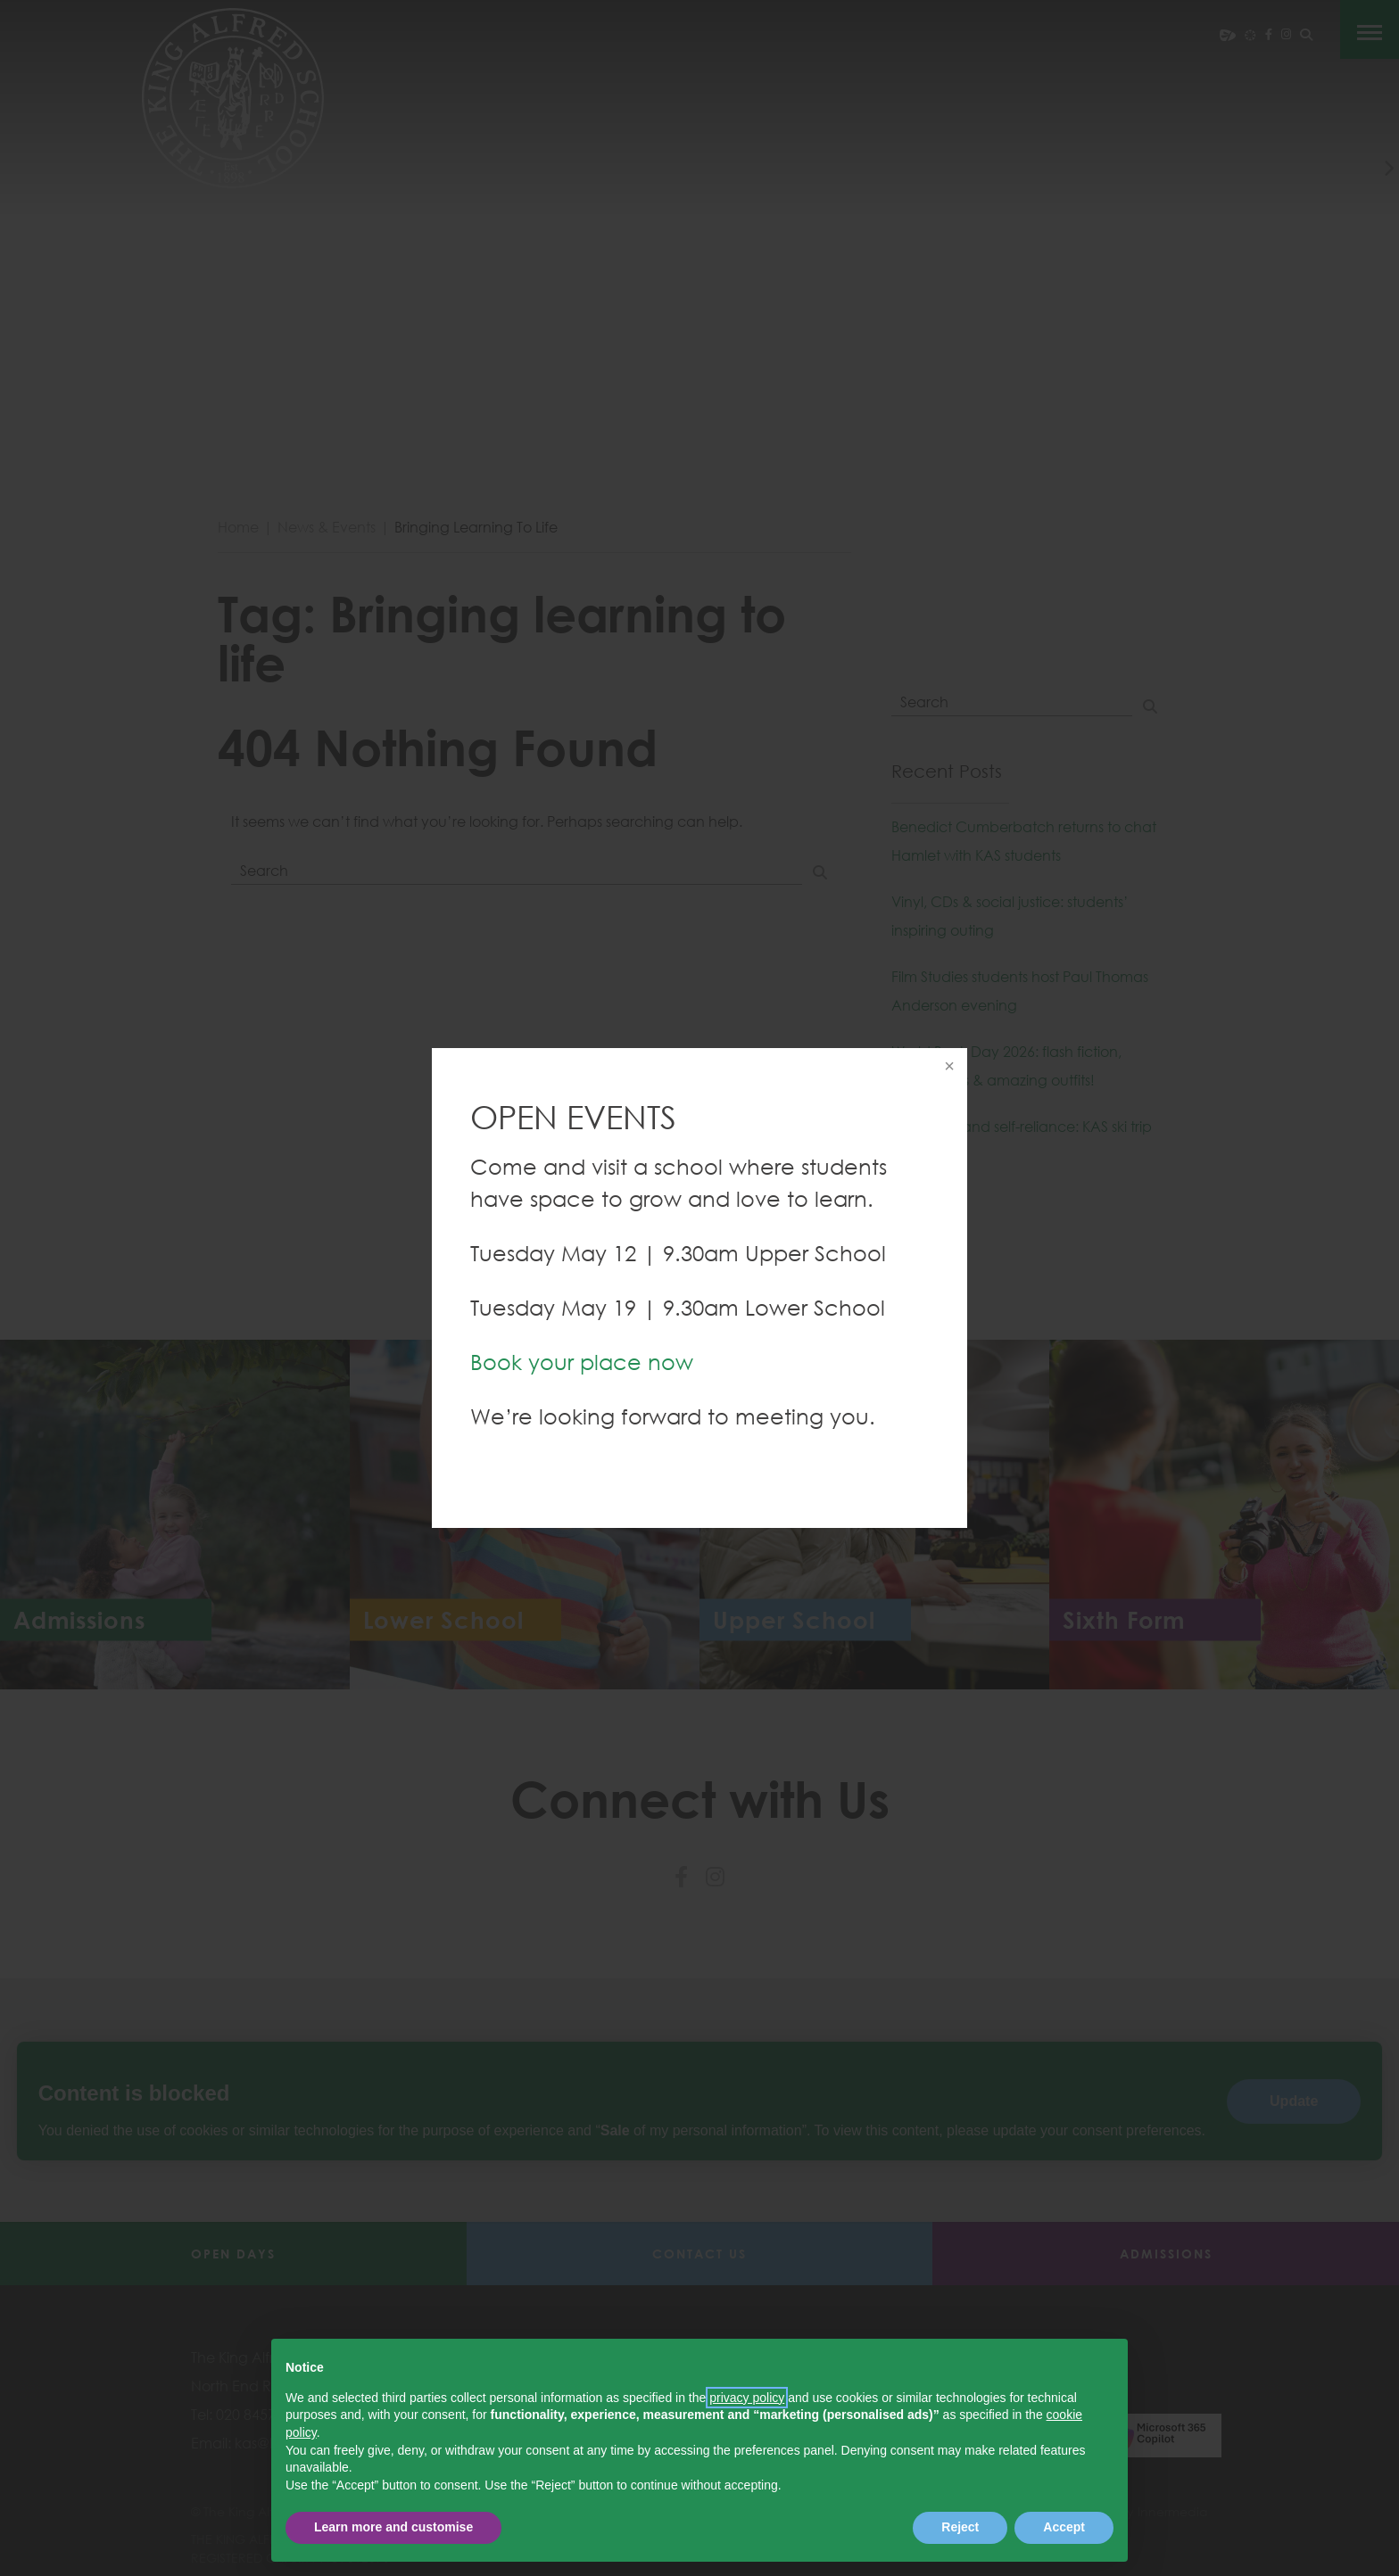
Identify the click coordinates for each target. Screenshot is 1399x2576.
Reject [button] (960, 2527)
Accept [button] (1064, 2527)
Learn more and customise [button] (393, 2527)
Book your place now (581, 1362)
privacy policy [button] (746, 2397)
